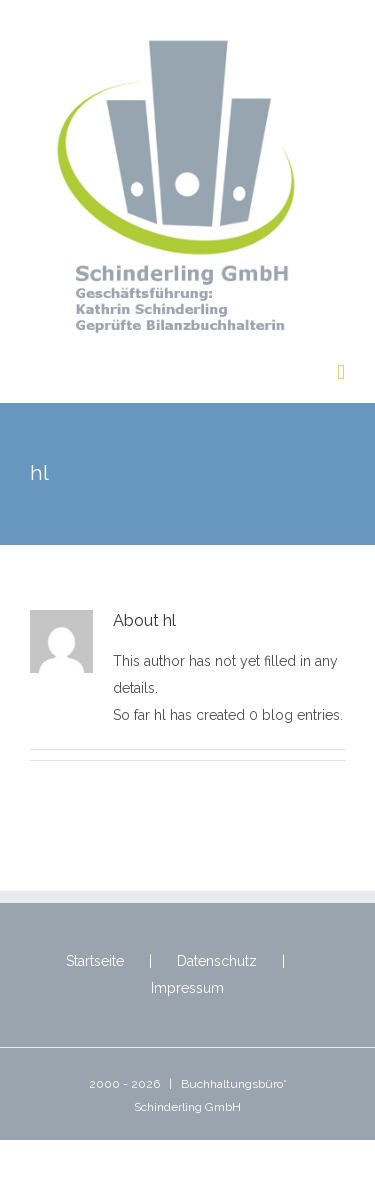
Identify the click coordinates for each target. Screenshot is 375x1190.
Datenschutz (217, 961)
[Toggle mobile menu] (341, 372)
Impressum (187, 988)
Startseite (95, 961)
